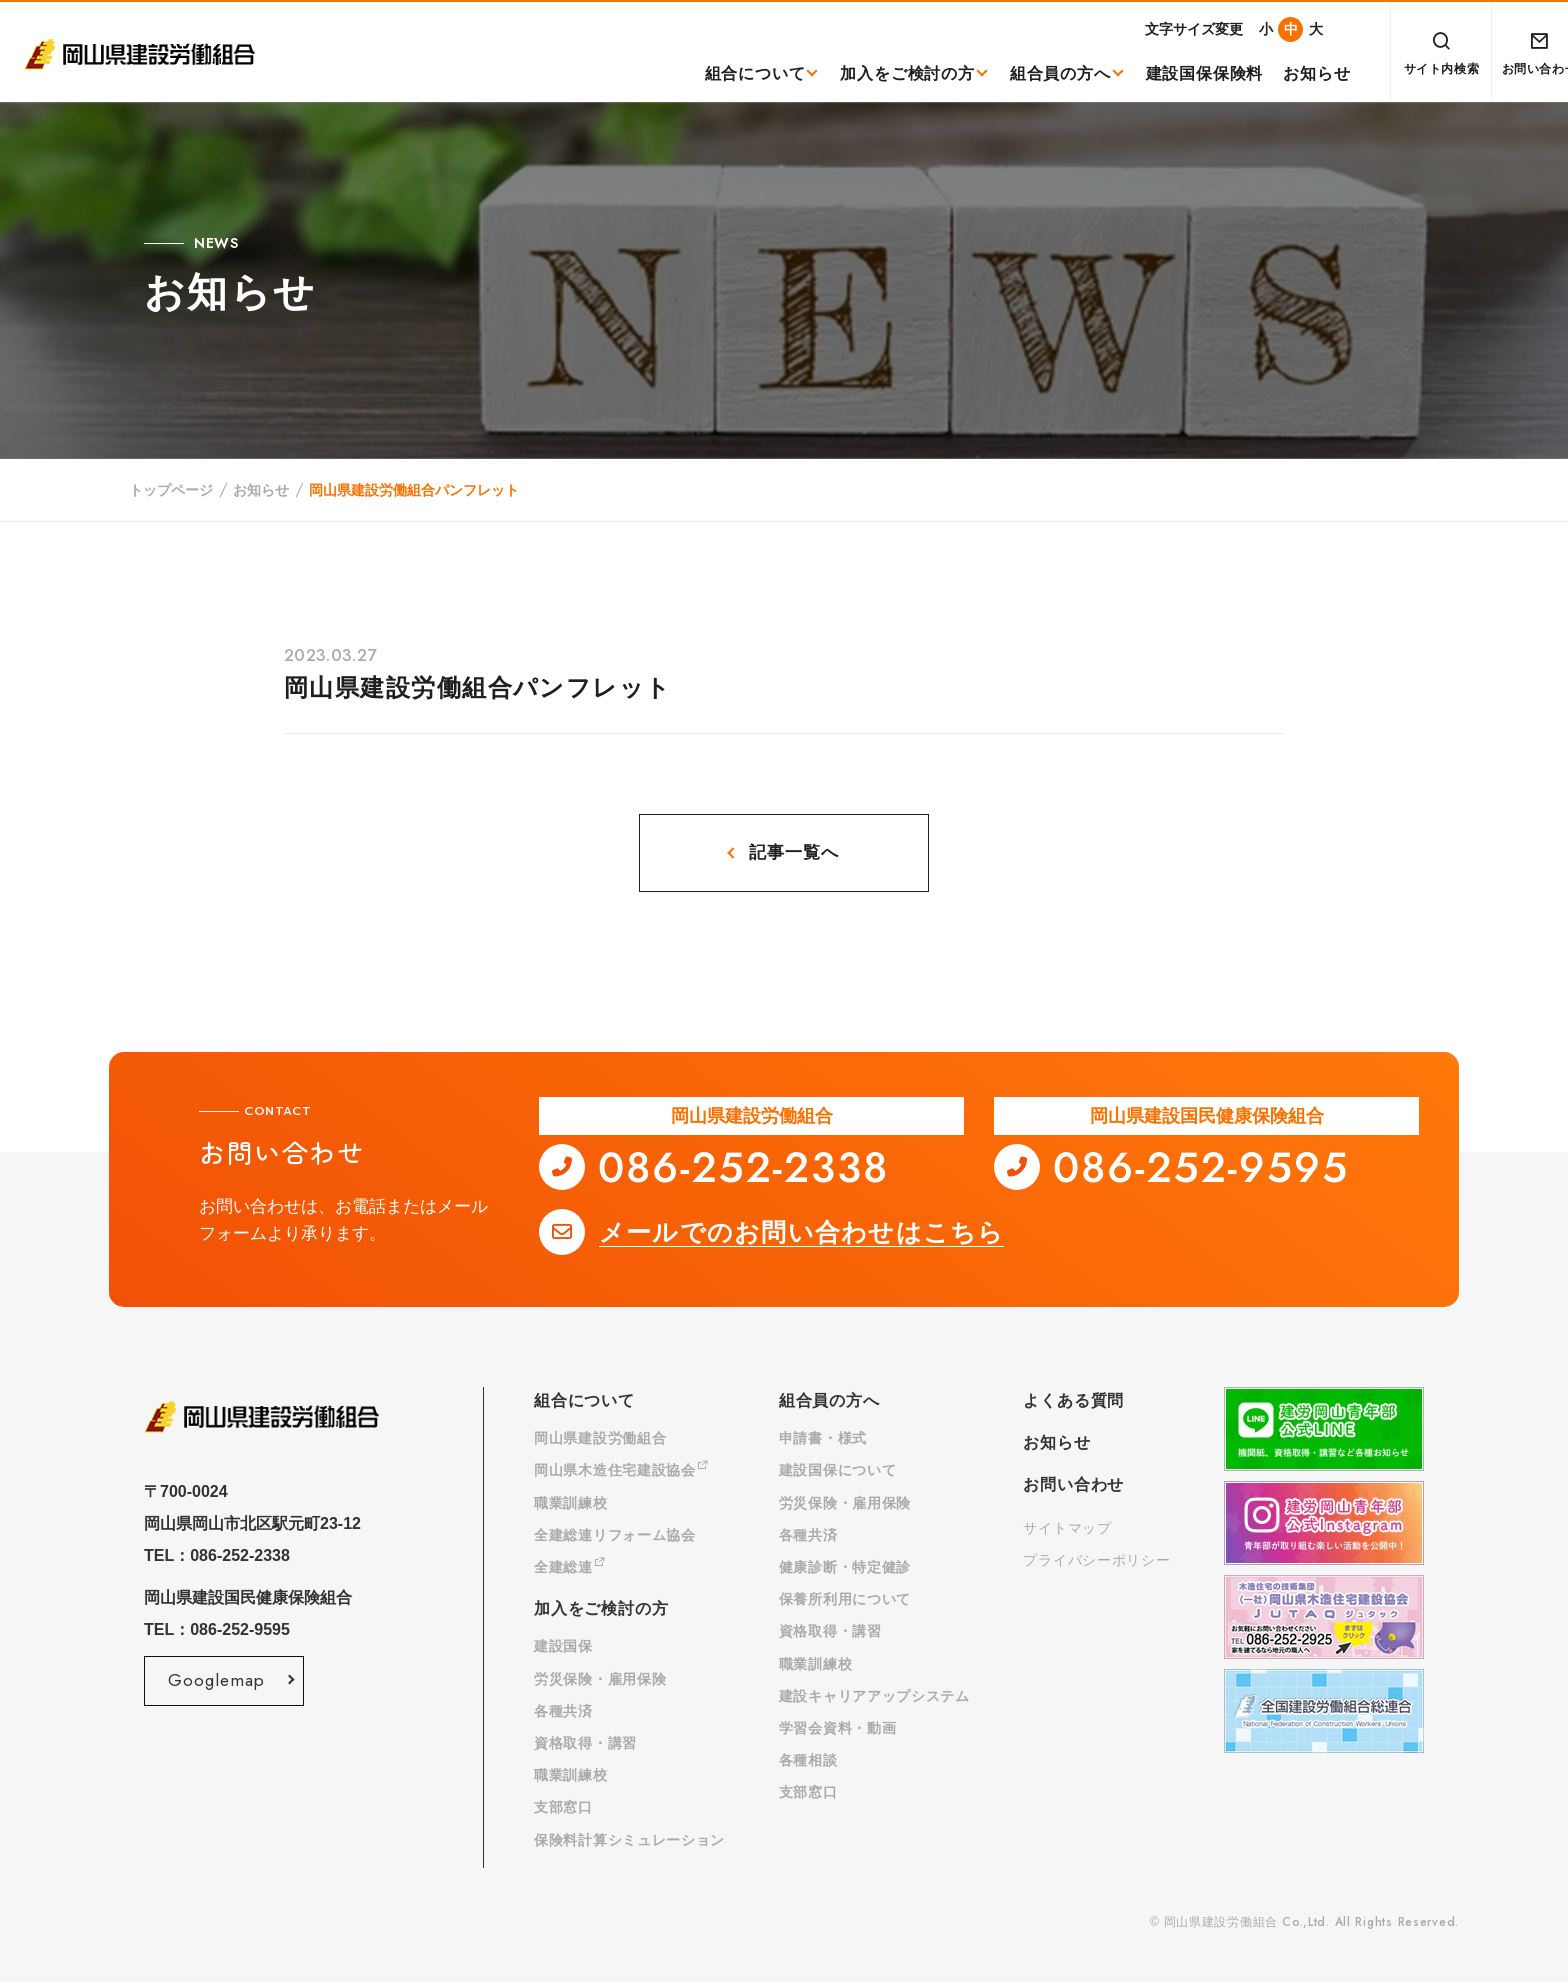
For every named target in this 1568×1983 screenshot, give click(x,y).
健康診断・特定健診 (845, 1568)
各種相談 (808, 1761)
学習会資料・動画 (838, 1729)
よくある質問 (1073, 1401)
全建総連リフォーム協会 (615, 1536)
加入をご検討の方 (883, 73)
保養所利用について (845, 1600)
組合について (730, 73)
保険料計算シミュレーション (629, 1840)
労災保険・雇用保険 (600, 1680)
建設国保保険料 (1180, 73)
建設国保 (563, 1647)
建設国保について (838, 1471)
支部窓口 (563, 1808)
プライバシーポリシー (1096, 1561)
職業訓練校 (571, 1504)
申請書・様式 (823, 1439)
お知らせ (1292, 73)
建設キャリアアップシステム (874, 1697)
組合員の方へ (1035, 73)
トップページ (171, 490)
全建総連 (570, 1568)
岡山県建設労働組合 (600, 1439)
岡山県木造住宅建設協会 (621, 1471)
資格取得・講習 (585, 1744)
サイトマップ (1067, 1529)
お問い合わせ (1073, 1485)
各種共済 (563, 1712)
